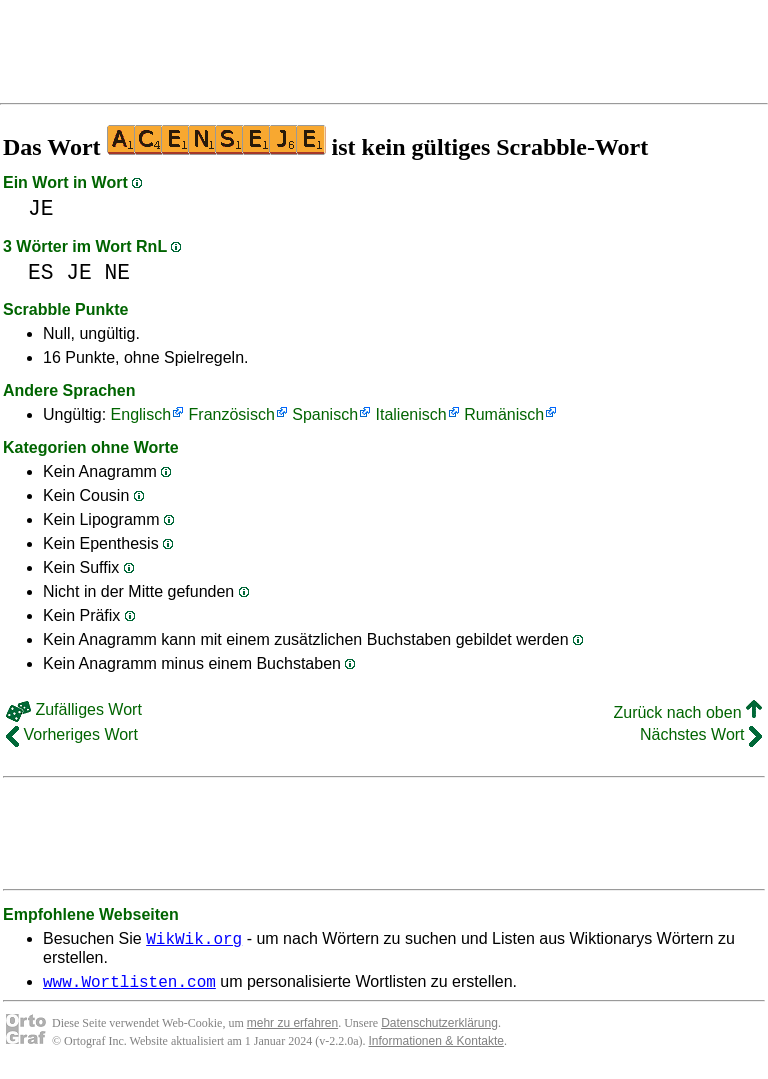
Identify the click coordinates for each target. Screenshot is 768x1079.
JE (41, 208)
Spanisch (325, 414)
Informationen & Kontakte (436, 1047)
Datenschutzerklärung (439, 1029)
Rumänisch (504, 414)
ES (41, 272)
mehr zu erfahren (292, 1029)
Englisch (141, 414)
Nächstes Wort (701, 734)
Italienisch (411, 414)
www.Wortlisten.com (129, 987)
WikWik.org (194, 941)
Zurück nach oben (687, 712)
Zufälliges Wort (74, 709)
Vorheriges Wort (72, 734)
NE (118, 272)
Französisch (232, 414)
